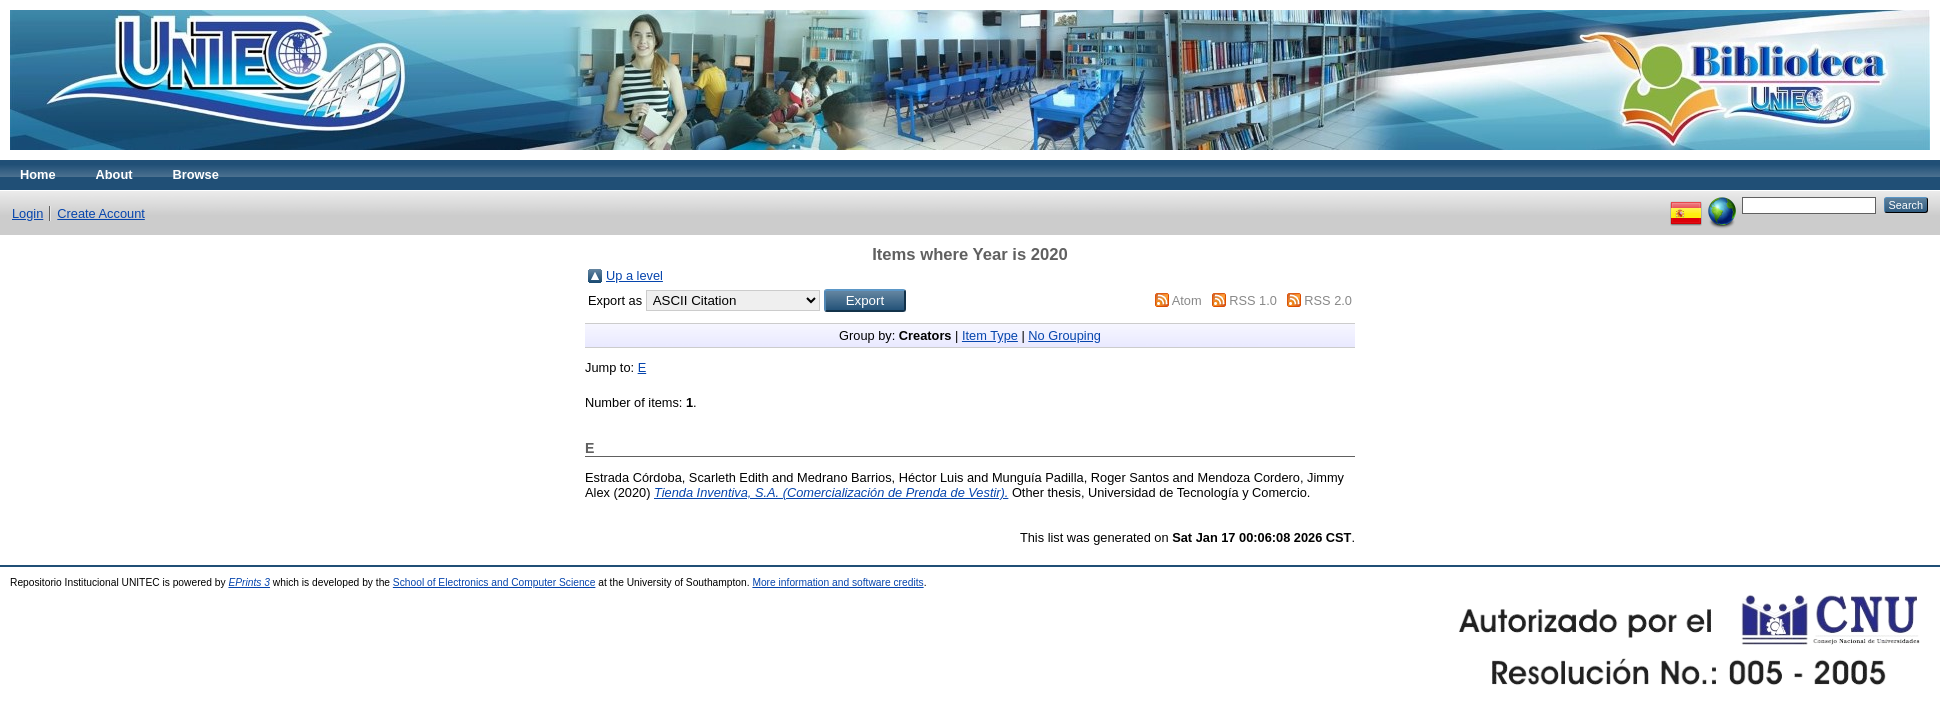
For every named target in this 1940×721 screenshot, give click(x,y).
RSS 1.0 (1253, 300)
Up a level (634, 275)
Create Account (101, 213)
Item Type (990, 335)
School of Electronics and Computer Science (494, 582)
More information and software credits (837, 582)
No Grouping (1064, 335)
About (114, 174)
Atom (1187, 300)
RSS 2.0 (1328, 300)
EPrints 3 (249, 582)
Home (38, 174)
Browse (196, 174)
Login (27, 213)
